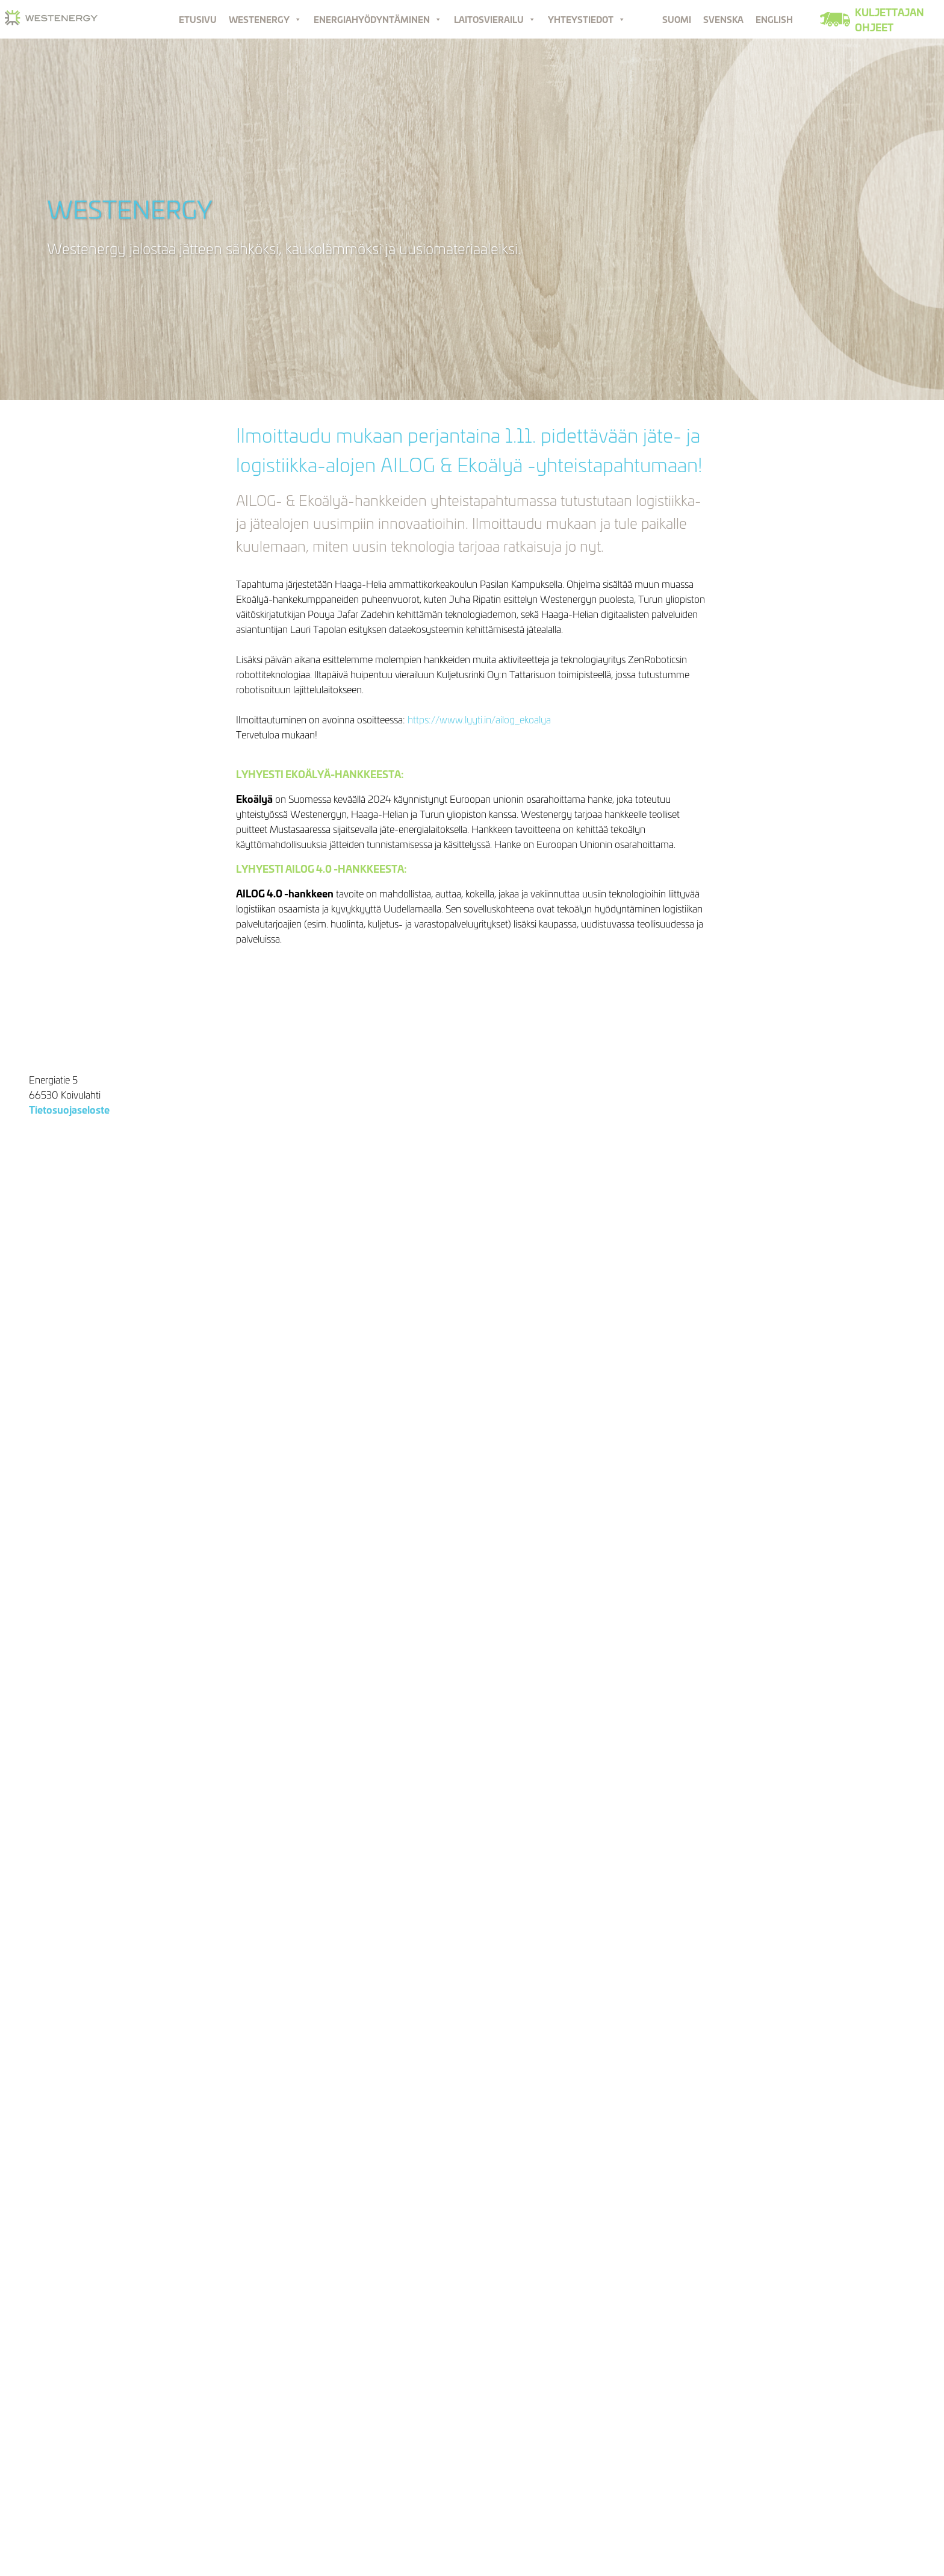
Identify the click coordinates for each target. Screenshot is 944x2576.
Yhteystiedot (587, 19)
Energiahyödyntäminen (378, 19)
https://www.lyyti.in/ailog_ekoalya (479, 718)
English (774, 19)
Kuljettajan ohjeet (889, 19)
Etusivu (198, 19)
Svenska (723, 19)
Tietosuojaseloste (69, 1109)
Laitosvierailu (495, 19)
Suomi (676, 19)
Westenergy (265, 19)
